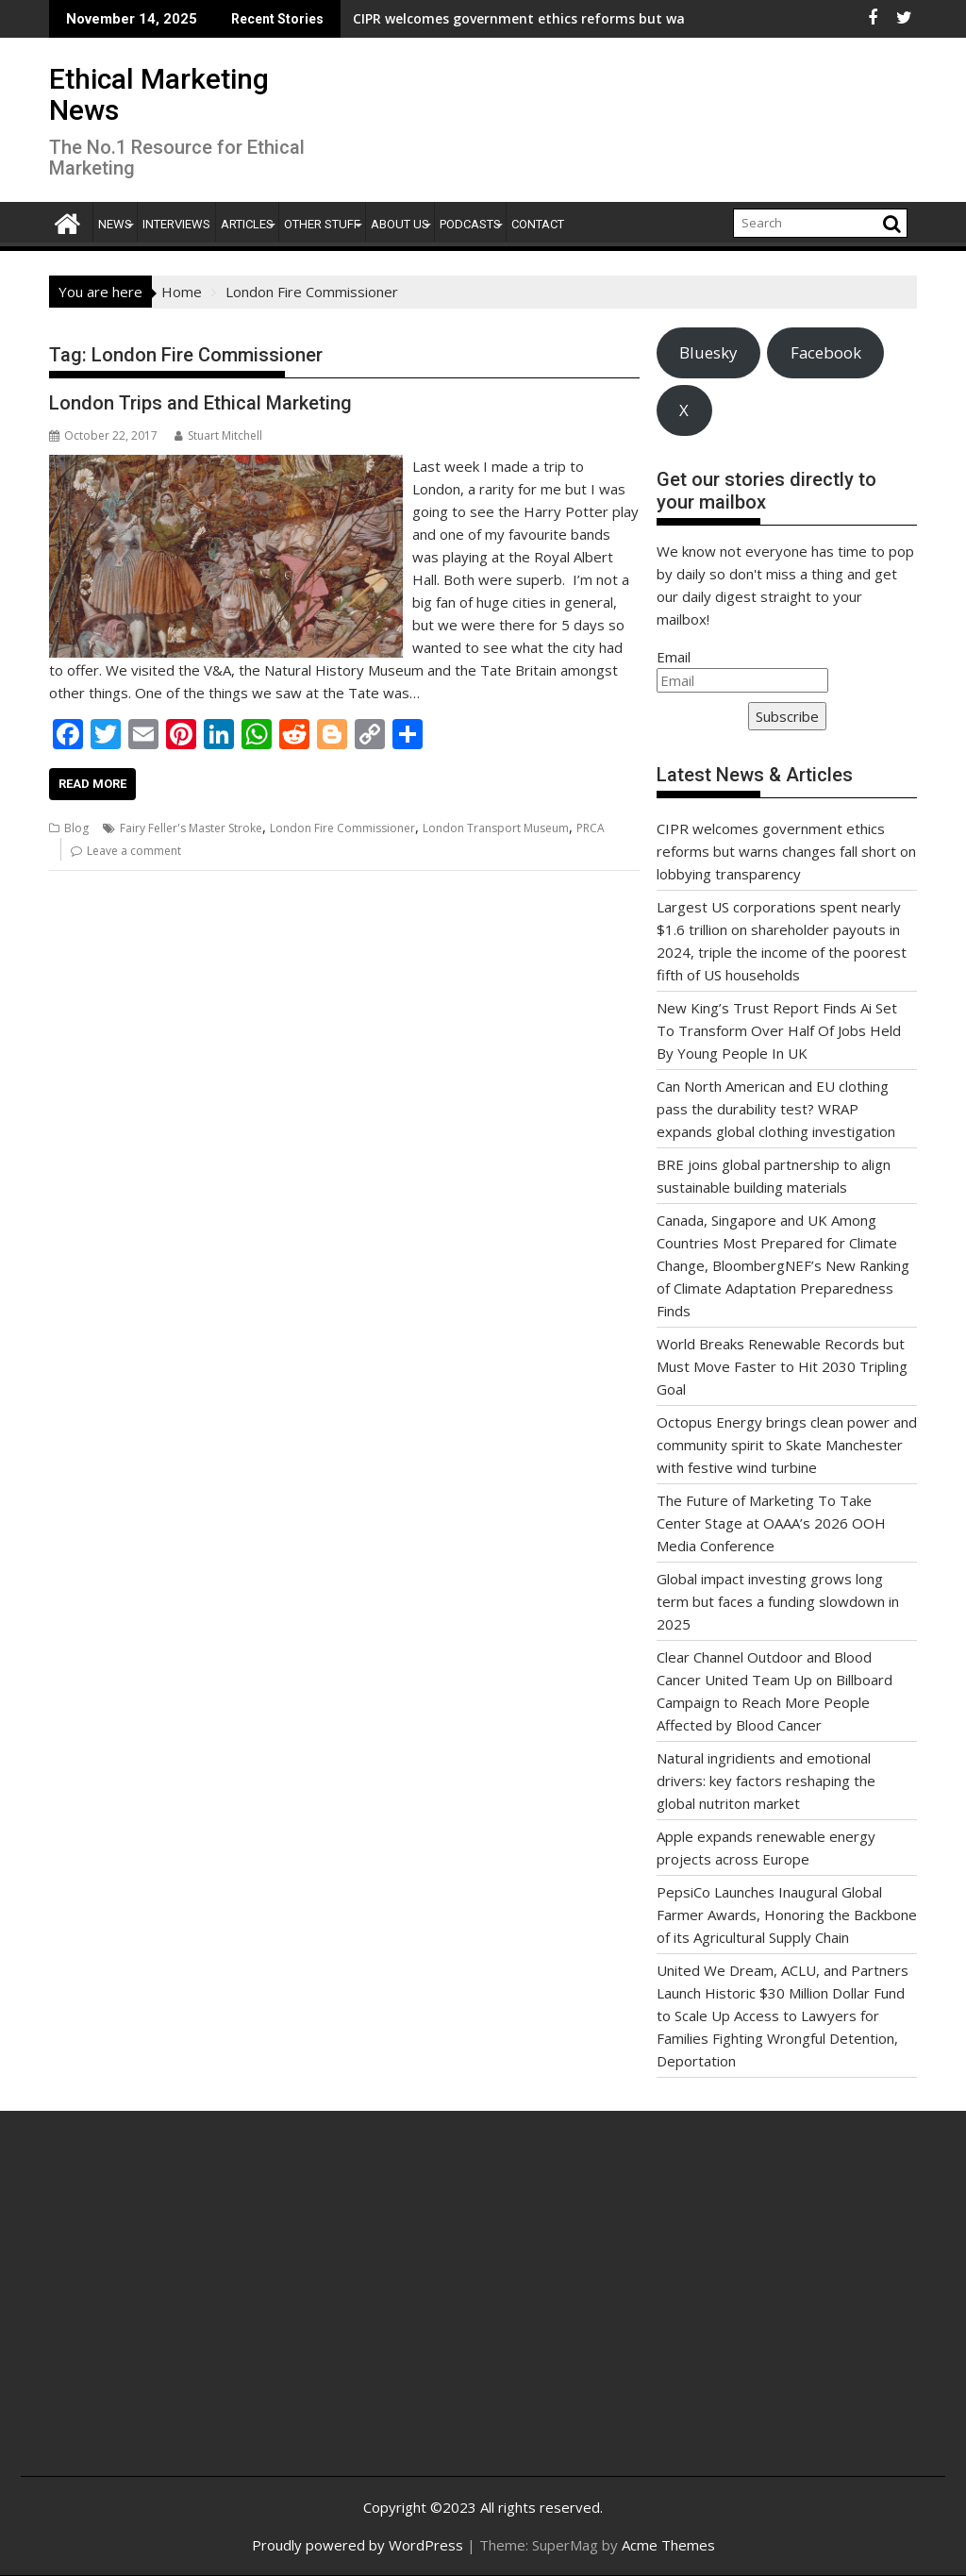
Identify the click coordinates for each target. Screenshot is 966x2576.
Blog (76, 828)
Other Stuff (322, 224)
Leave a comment (134, 851)
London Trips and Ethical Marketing (200, 403)
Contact (537, 224)
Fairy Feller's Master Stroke (191, 828)
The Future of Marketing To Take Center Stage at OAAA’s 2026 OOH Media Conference (771, 1523)
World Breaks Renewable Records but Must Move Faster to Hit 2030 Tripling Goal (782, 1366)
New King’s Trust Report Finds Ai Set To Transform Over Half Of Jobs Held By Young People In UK (779, 1030)
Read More (92, 784)
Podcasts (470, 224)
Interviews (176, 224)
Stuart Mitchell (218, 435)
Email (674, 656)
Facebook (826, 352)
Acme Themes (668, 2544)
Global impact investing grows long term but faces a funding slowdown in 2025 (778, 1601)
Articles (247, 224)
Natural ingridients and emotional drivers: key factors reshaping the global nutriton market (766, 1780)
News (115, 224)
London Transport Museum (496, 828)
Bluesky (708, 352)
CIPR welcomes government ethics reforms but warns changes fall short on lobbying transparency (554, 18)
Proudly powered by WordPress (357, 2544)
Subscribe (787, 716)
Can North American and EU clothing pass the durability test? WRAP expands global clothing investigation (776, 1109)
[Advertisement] (189, 2314)
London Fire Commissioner (342, 828)
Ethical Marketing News (159, 94)
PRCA (590, 828)
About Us (400, 224)
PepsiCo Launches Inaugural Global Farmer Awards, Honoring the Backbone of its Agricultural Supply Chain (787, 1914)
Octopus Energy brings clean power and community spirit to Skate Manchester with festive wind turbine (787, 1445)
